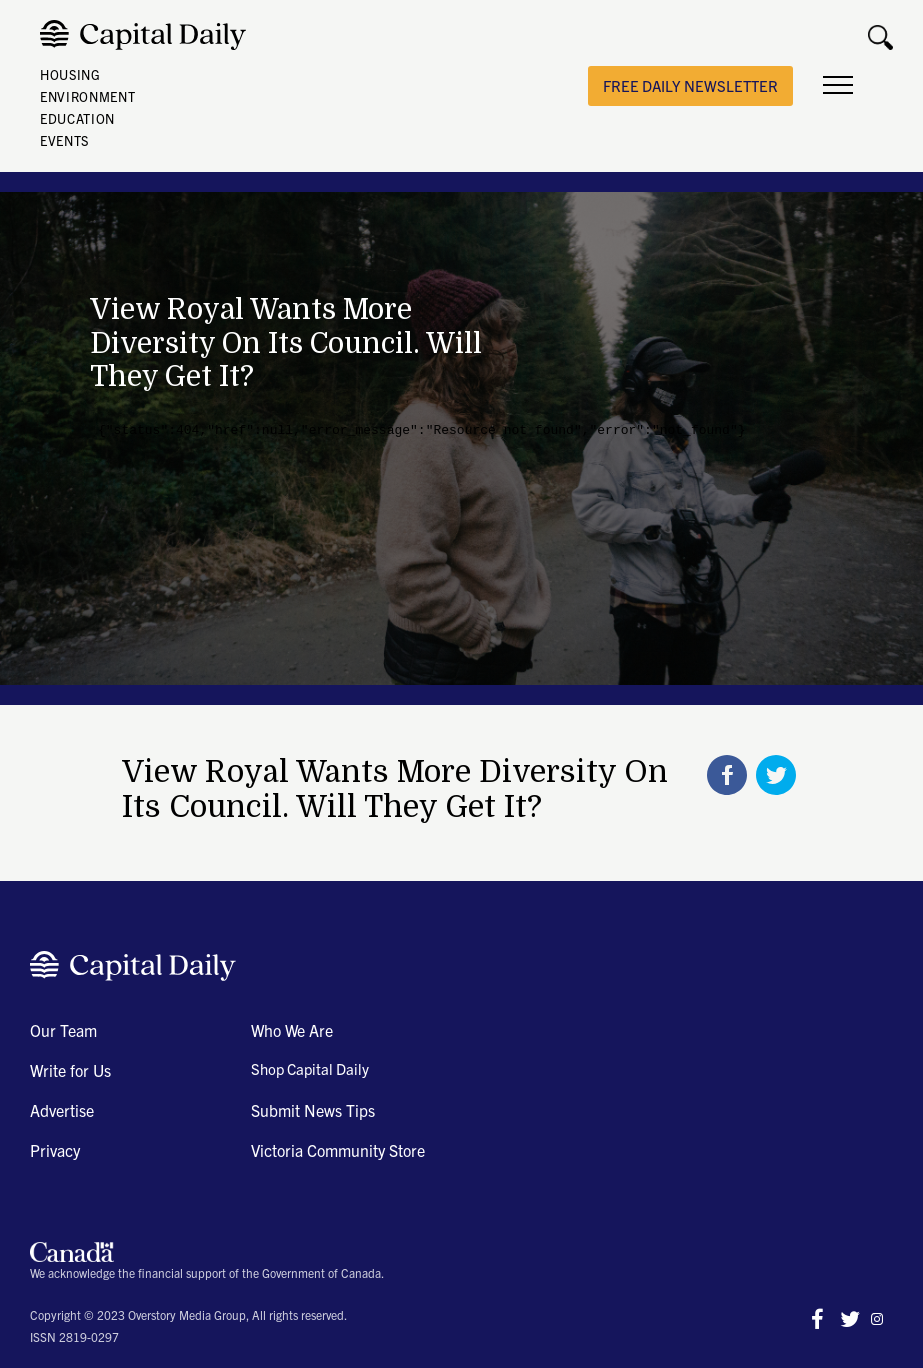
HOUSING (70, 74)
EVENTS (64, 140)
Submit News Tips (313, 1110)
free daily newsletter (690, 85)
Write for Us (70, 1070)
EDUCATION (77, 118)
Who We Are (292, 1030)
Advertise (62, 1110)
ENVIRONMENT (87, 96)
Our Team (63, 1030)
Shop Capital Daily (310, 1068)
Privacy (55, 1150)
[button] (838, 86)
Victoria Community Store (338, 1150)
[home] (148, 35)
